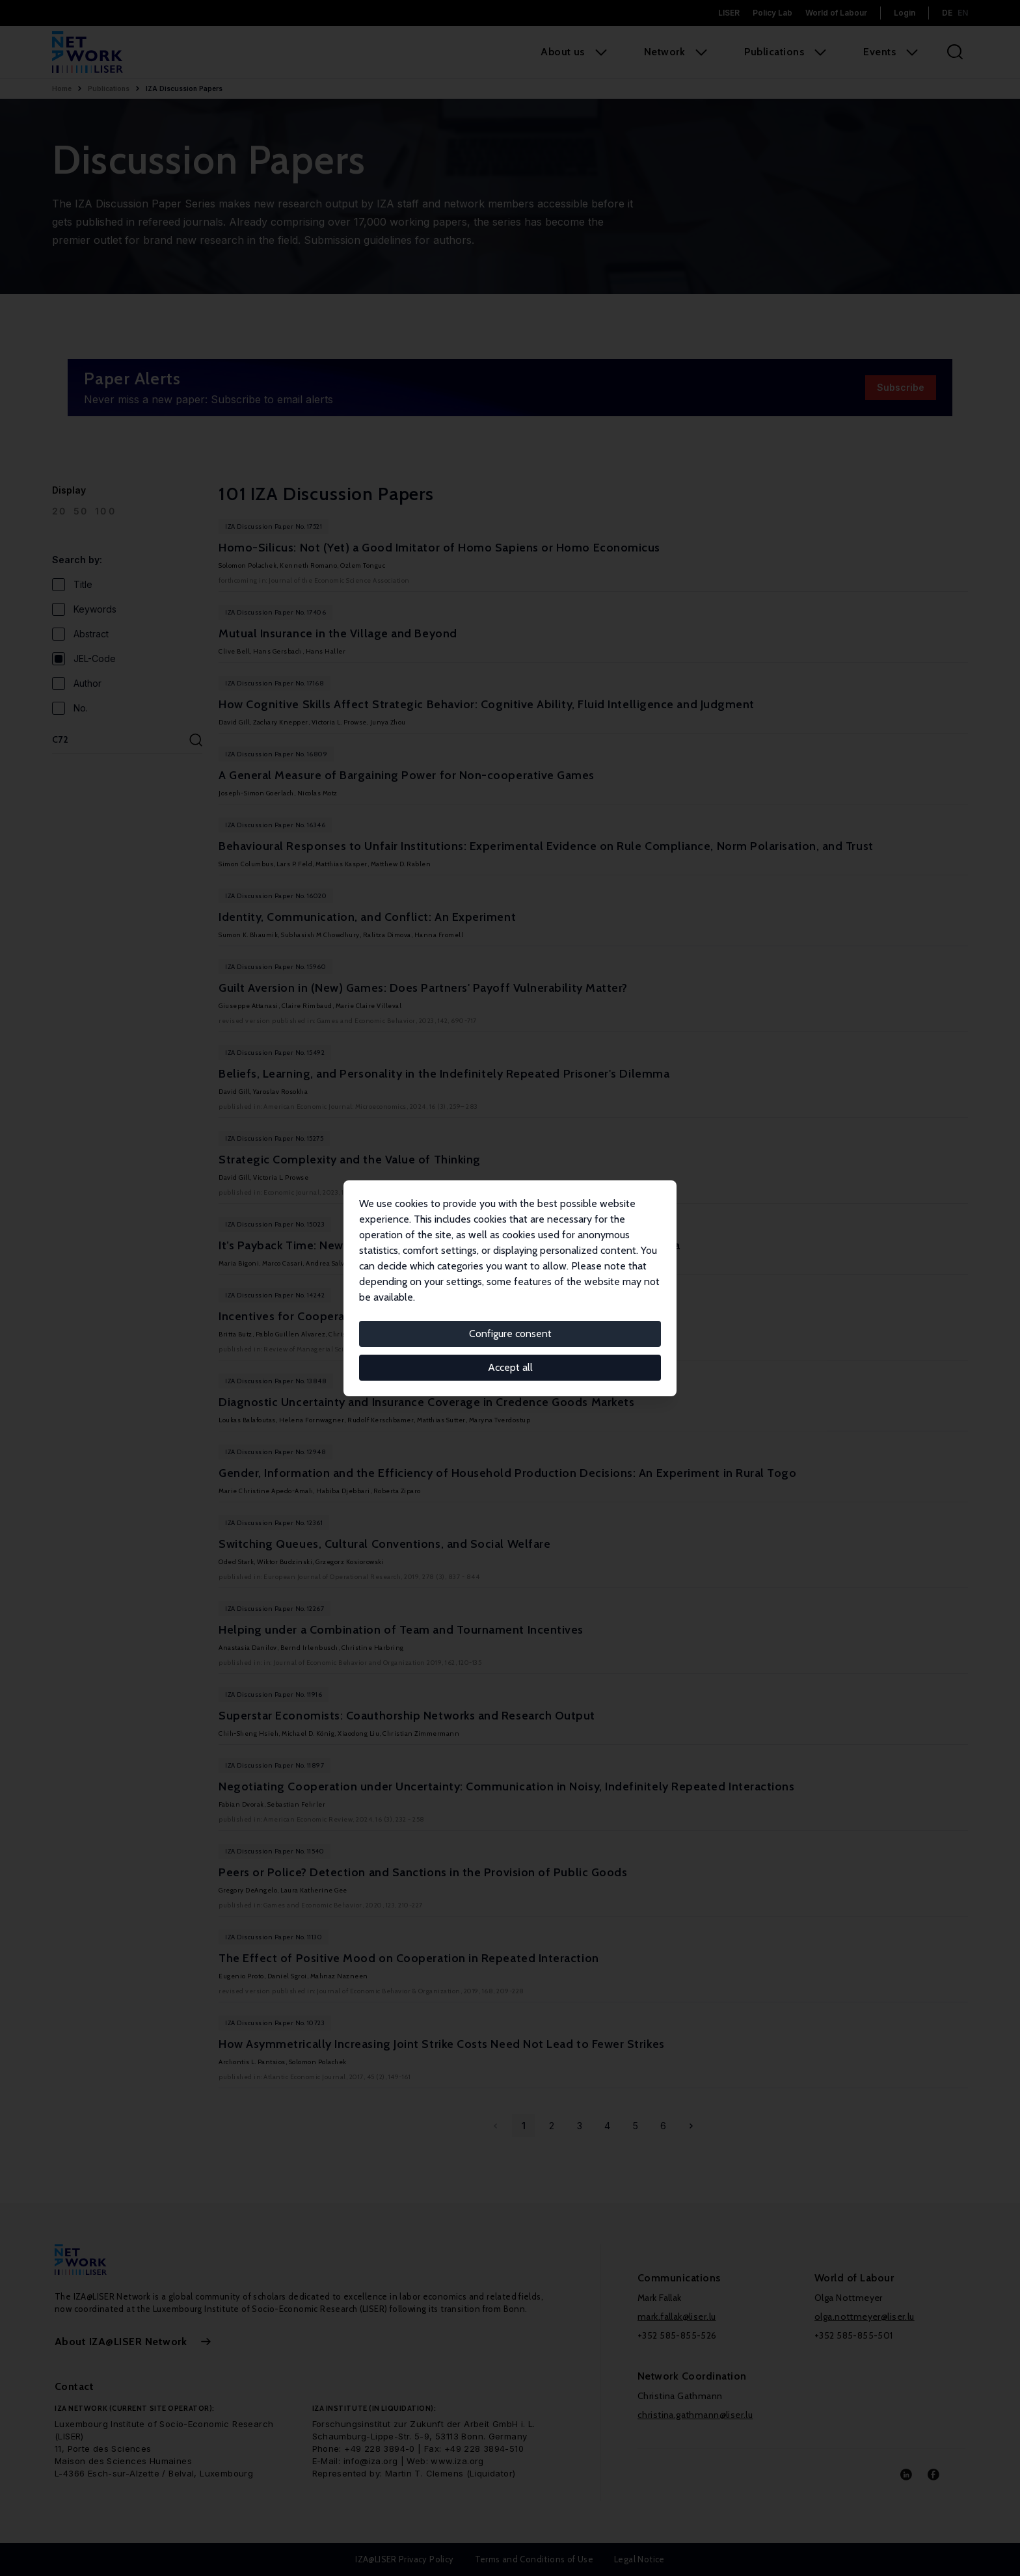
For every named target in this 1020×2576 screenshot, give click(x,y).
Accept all (510, 1367)
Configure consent (510, 1333)
